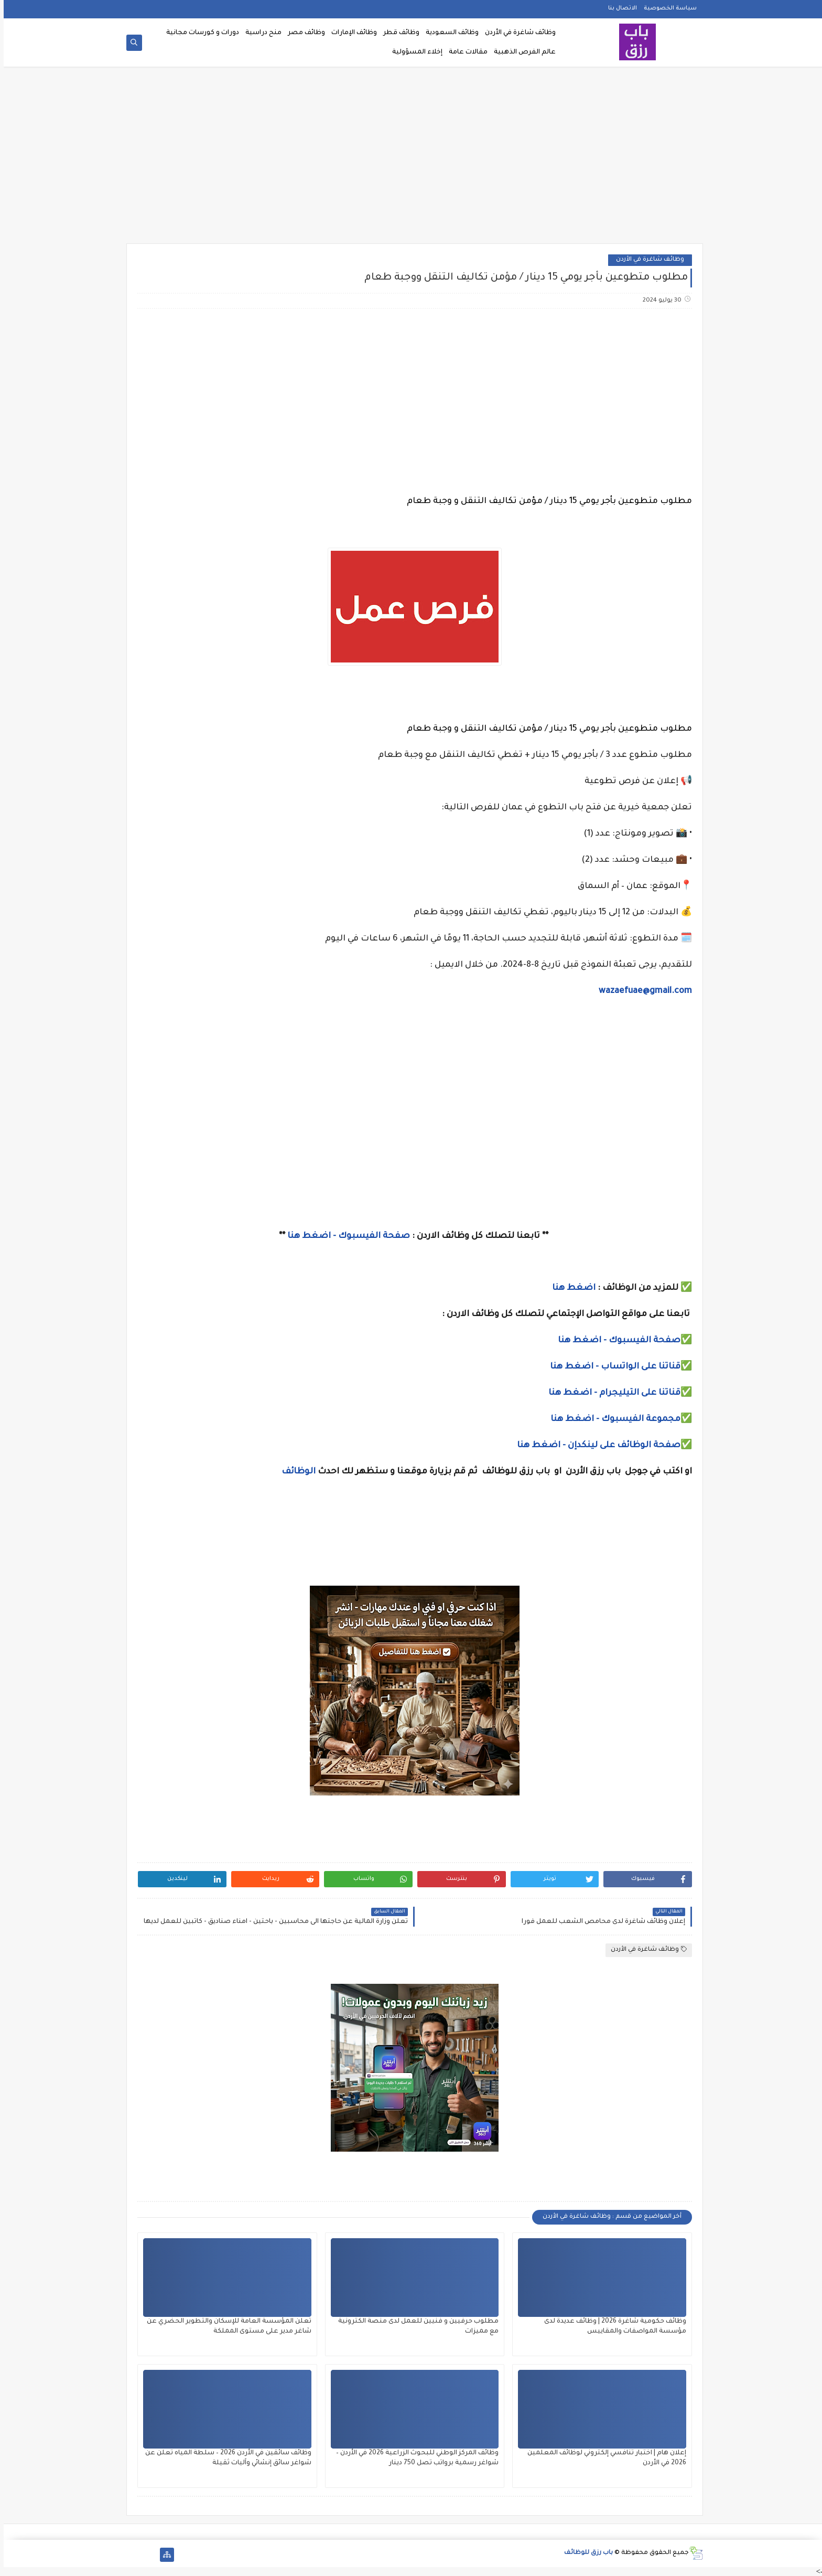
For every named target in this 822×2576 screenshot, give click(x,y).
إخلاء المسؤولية (413, 52)
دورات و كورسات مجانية (199, 33)
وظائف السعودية (448, 33)
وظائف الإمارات (350, 33)
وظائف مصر (302, 33)
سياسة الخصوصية (666, 8)
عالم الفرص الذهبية (521, 52)
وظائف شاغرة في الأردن (516, 33)
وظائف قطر (398, 33)
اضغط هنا (570, 1288)
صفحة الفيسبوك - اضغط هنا (345, 1236)
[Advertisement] (411, 158)
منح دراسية (260, 33)
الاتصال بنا (618, 8)
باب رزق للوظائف (584, 2553)
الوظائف (294, 1472)
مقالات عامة (464, 52)
